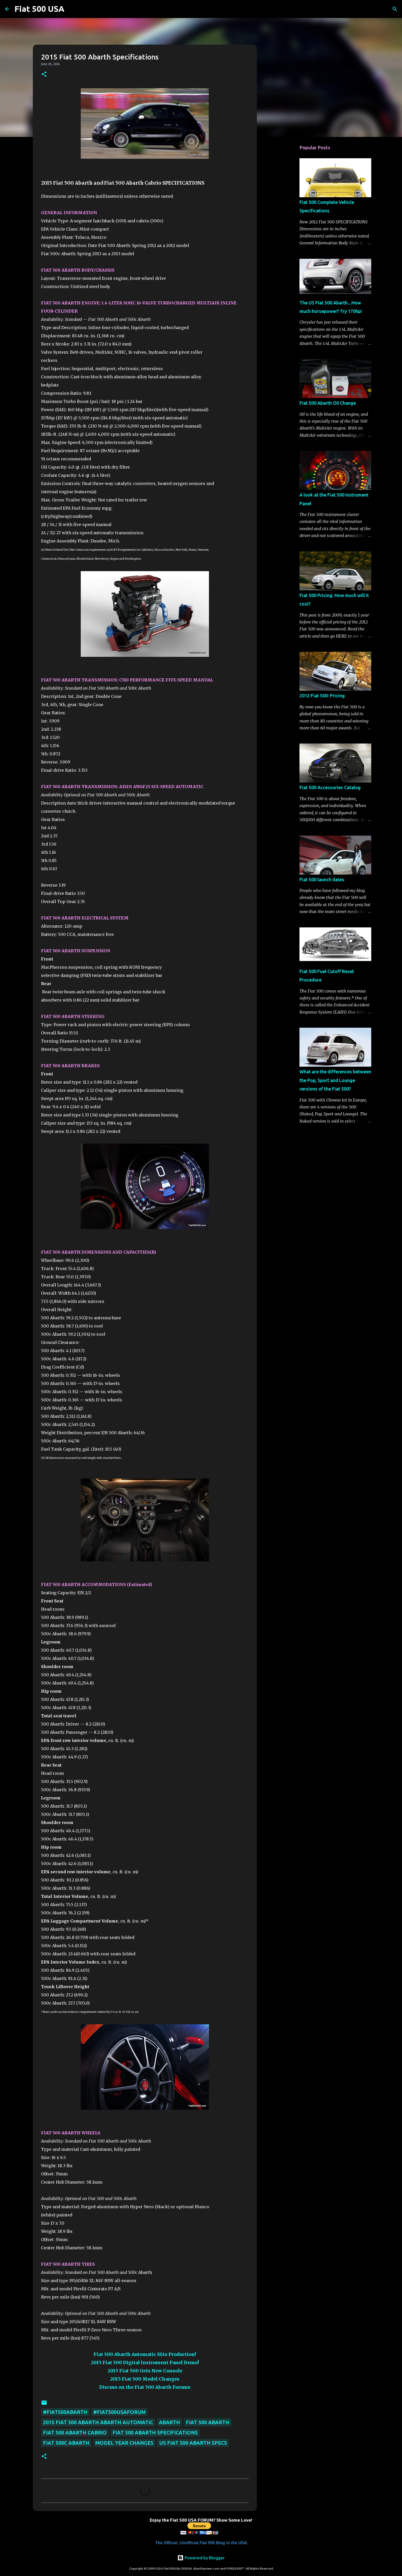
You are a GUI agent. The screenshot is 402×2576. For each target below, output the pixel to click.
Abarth (169, 2422)
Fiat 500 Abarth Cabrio (75, 2432)
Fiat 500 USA (39, 8)
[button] (44, 74)
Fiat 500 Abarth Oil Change (327, 402)
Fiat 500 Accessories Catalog (330, 787)
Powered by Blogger (201, 2557)
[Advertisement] (283, 222)
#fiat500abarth (65, 2412)
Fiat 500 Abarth (207, 2422)
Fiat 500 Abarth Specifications (155, 2432)
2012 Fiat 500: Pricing (322, 695)
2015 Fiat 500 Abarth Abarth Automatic (98, 2422)
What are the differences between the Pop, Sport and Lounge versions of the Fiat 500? (335, 1080)
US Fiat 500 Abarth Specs (193, 2443)
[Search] (71, 9)
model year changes (124, 2443)
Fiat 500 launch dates (321, 879)
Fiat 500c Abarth (66, 2443)
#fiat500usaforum (119, 2412)
